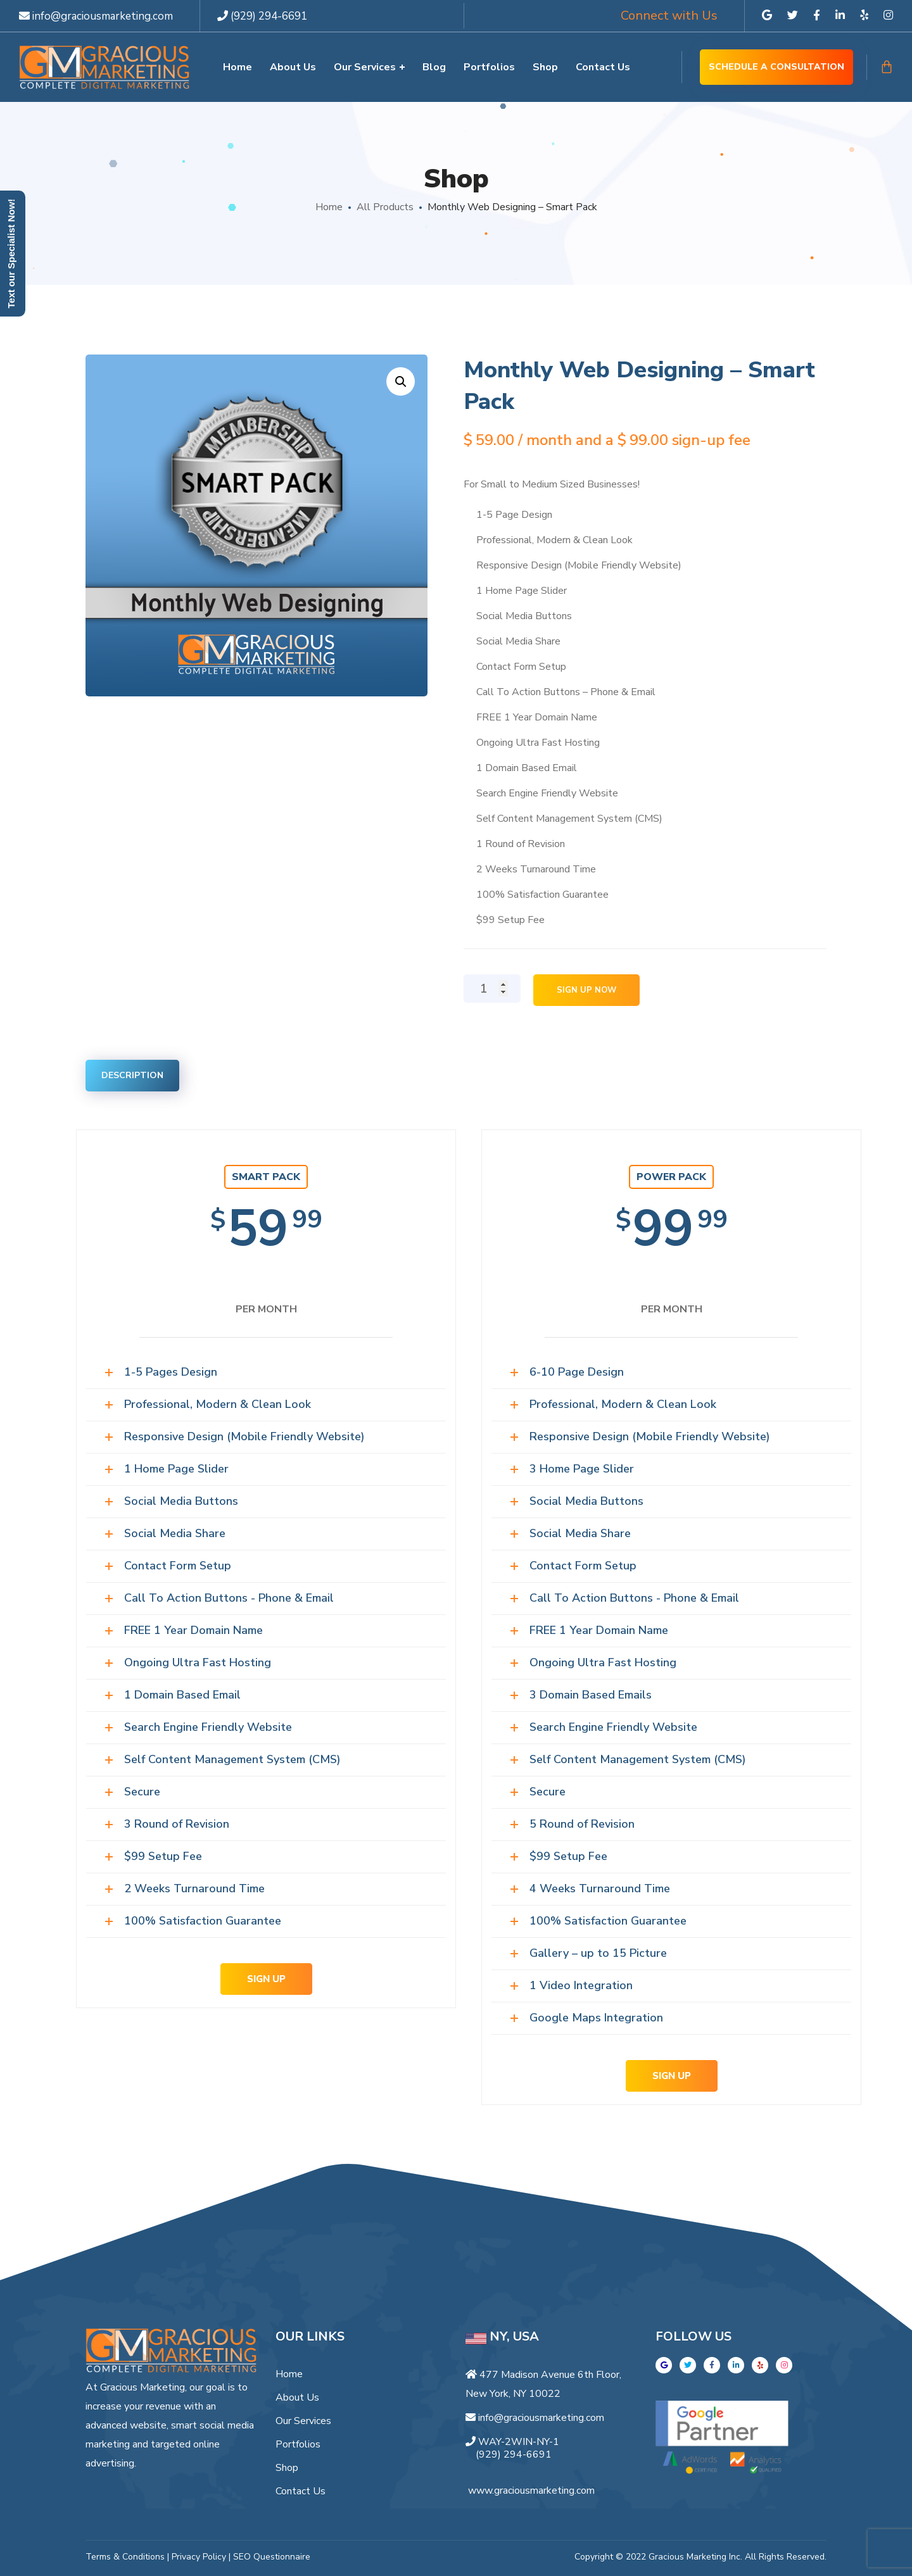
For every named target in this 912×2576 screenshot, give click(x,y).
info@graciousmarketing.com (96, 16)
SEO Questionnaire (271, 2557)
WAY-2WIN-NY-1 (518, 2442)
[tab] (132, 1075)
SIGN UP (266, 1979)
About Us (297, 2397)
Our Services (303, 2421)
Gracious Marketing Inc (694, 2557)
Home (329, 207)
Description (132, 1075)
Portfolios (298, 2444)
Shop (287, 2468)
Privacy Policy (199, 2557)
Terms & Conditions (125, 2557)
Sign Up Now (586, 990)
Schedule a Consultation (776, 67)
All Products (385, 207)
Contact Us (301, 2491)
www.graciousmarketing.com (531, 2490)
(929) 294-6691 (262, 16)
